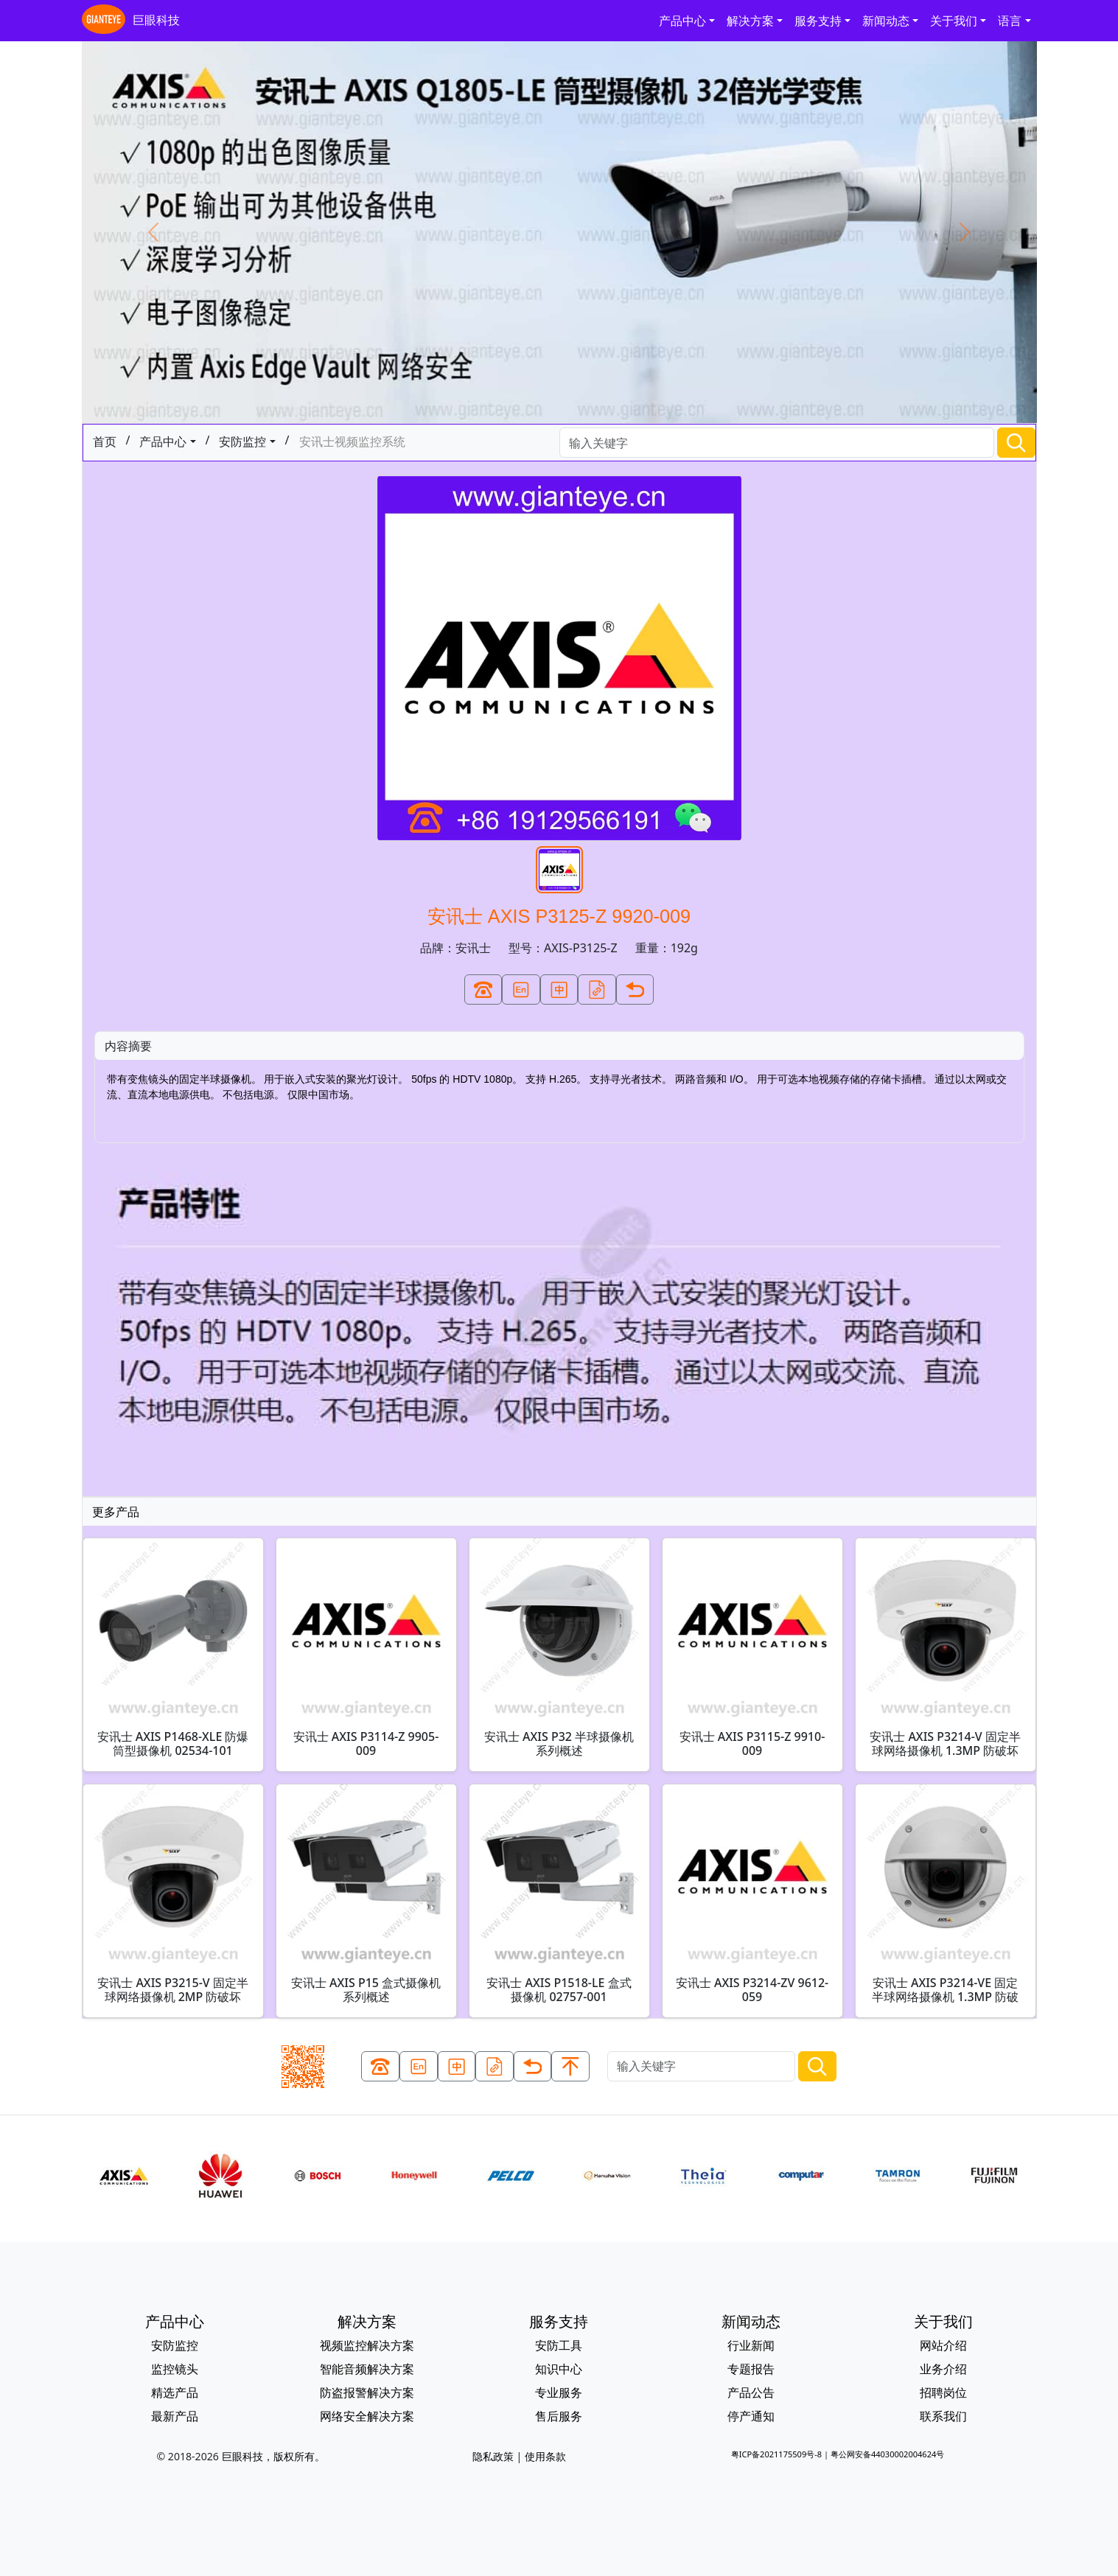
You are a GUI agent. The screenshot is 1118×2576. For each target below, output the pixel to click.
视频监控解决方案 (367, 2345)
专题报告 (751, 2369)
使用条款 (545, 2456)
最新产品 (174, 2416)
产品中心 (682, 21)
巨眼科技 (131, 20)
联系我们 (943, 2416)
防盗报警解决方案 (367, 2392)
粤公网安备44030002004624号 (887, 2454)
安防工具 (558, 2345)
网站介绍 (943, 2345)
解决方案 (750, 21)
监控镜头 (174, 2369)
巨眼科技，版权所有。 (273, 2456)
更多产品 (115, 1512)
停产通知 (751, 2416)
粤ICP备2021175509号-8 (776, 2454)
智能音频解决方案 (367, 2369)
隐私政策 (493, 2456)
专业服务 (558, 2392)
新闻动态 (885, 21)
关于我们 (953, 21)
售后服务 (558, 2416)
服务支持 (818, 21)
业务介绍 (943, 2369)
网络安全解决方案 (367, 2416)
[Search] (776, 442)
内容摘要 (128, 1046)
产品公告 (751, 2392)
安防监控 (242, 441)
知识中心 (558, 2369)
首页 (104, 441)
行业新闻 (751, 2345)
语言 (1009, 21)
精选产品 (174, 2392)
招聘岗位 (943, 2392)
